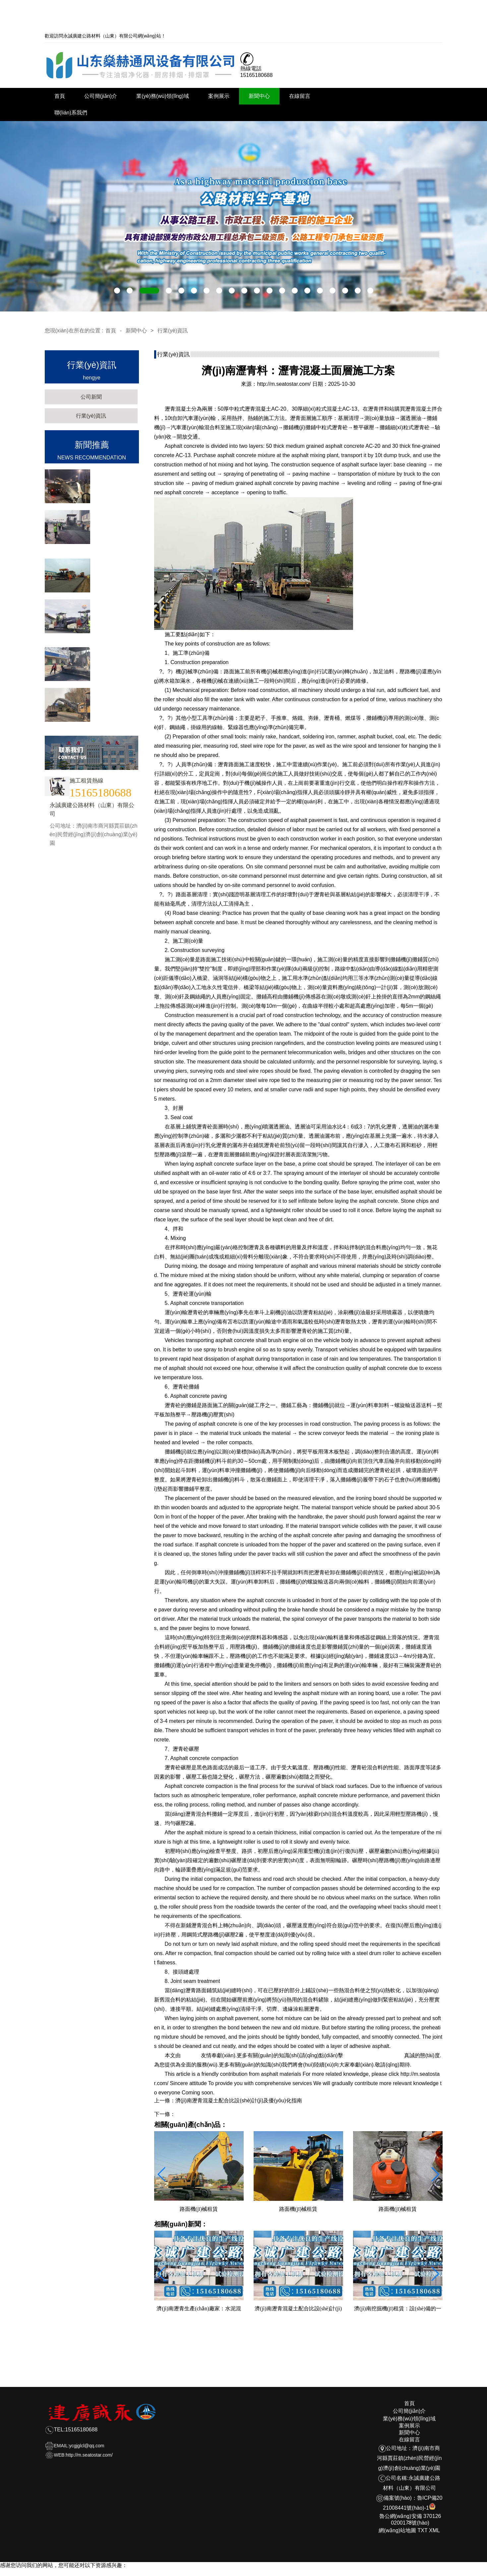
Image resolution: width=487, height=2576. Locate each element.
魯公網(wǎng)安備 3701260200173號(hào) (410, 2516)
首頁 (59, 96)
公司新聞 (91, 397)
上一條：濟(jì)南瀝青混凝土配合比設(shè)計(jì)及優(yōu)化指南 (228, 2100)
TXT (423, 2530)
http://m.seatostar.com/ (284, 384)
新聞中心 (259, 96)
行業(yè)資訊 (172, 330)
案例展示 (218, 96)
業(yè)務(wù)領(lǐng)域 (162, 96)
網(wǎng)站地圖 (397, 2530)
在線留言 (299, 96)
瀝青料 (191, 2055)
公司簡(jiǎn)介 (100, 96)
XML (434, 2530)
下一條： (164, 2114)
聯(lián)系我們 (71, 112)
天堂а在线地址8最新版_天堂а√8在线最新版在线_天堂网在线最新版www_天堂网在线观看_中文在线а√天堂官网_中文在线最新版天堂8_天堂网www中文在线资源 (188, 2572)
